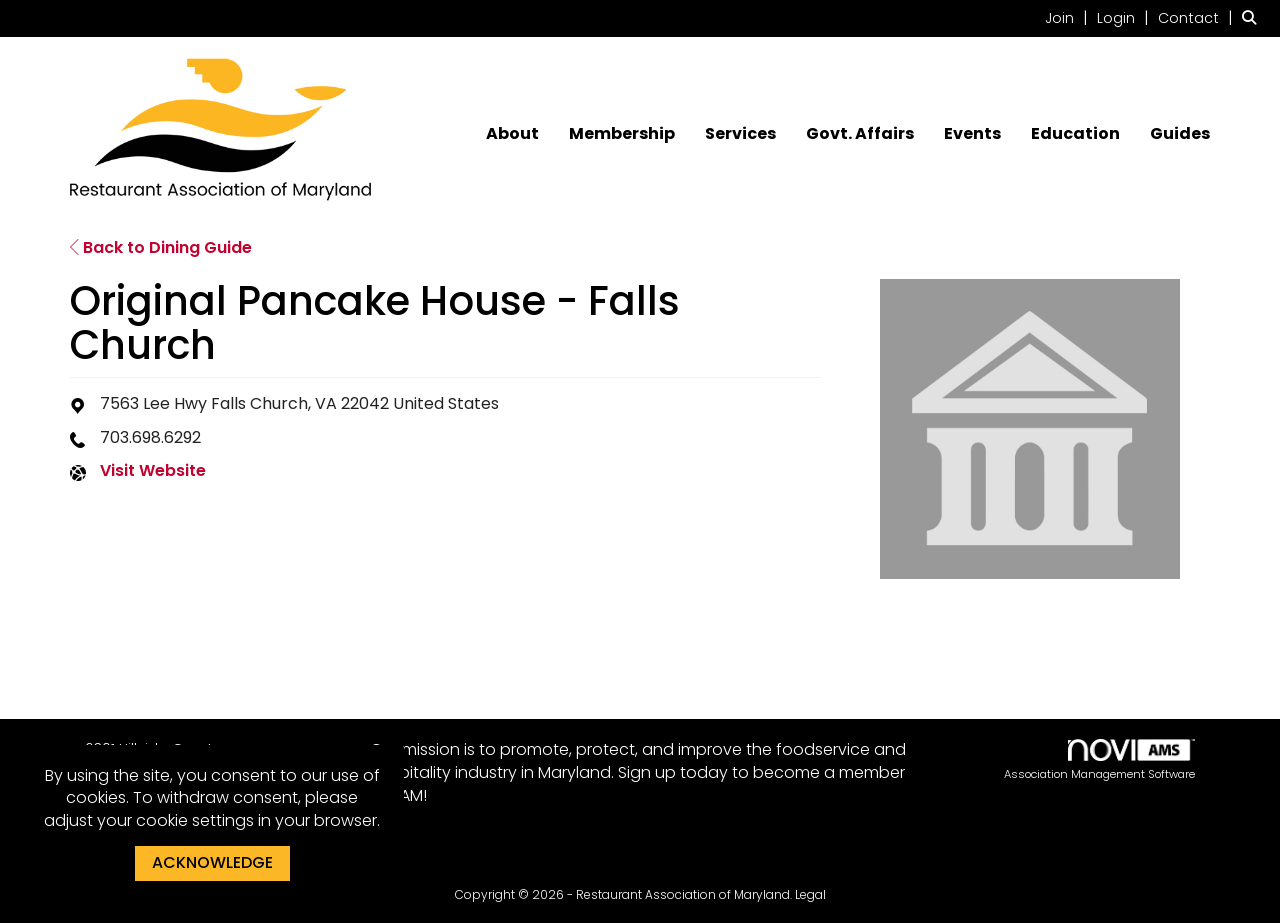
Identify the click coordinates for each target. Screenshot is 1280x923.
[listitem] (1069, 17)
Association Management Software (1099, 760)
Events (972, 134)
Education (1075, 134)
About (512, 134)
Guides (1180, 134)
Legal (810, 894)
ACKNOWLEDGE (212, 862)
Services (740, 134)
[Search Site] (1253, 17)
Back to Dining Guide (161, 247)
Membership (622, 134)
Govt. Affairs (860, 134)
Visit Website (153, 471)
